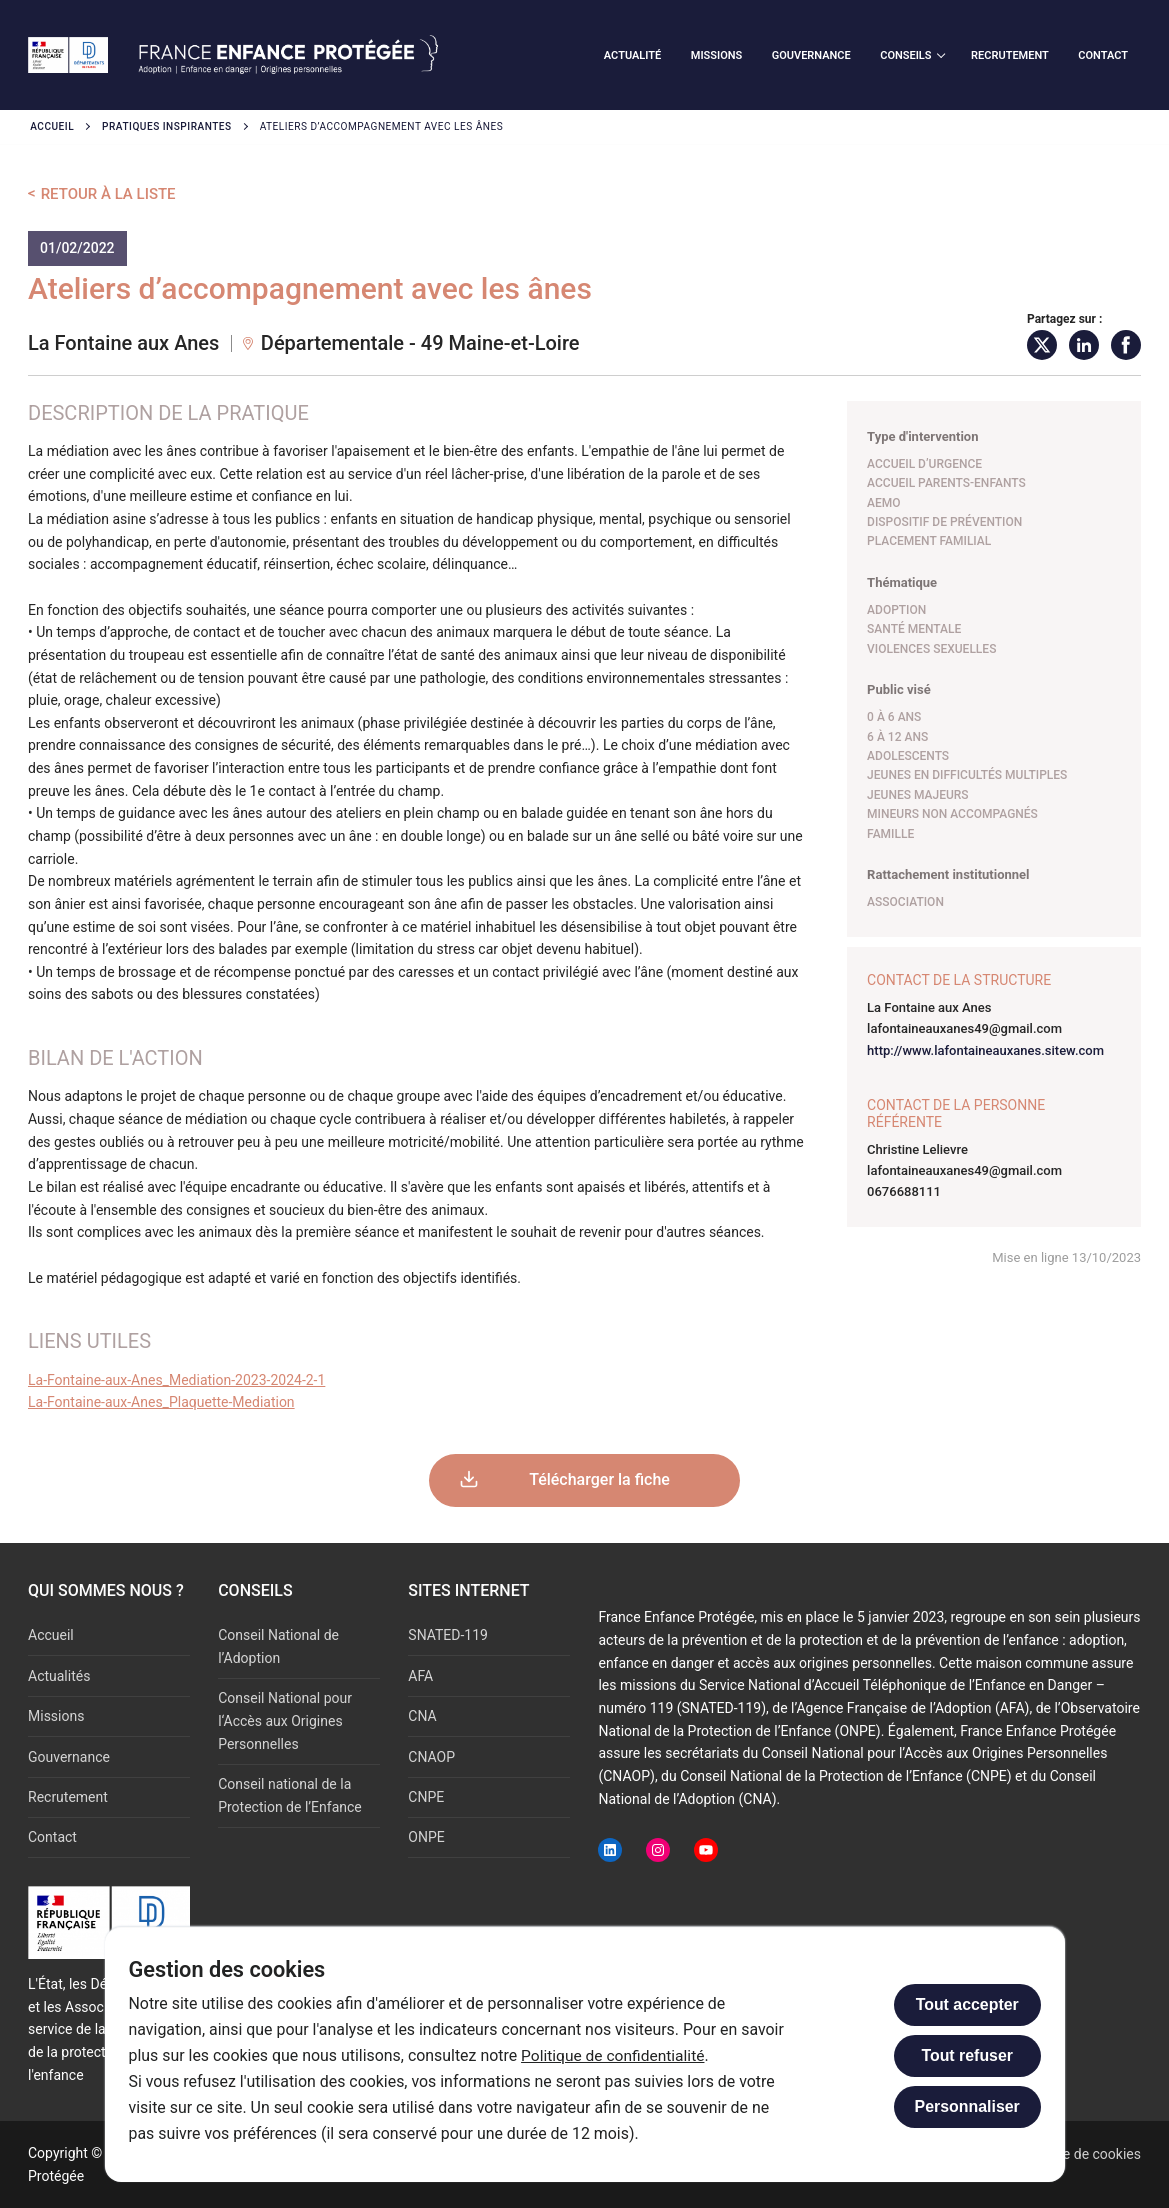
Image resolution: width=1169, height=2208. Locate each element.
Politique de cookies (1078, 2154)
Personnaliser (967, 2106)
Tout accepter (967, 2004)
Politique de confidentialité (615, 2055)
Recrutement (68, 1797)
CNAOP (431, 1757)
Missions (56, 1716)
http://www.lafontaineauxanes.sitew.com (985, 1050)
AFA (420, 1676)
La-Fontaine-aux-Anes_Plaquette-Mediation (161, 1402)
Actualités (59, 1676)
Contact (52, 1837)
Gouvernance (69, 1757)
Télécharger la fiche (599, 1479)
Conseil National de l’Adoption (278, 1646)
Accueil (52, 126)
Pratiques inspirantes (167, 126)
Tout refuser (967, 2055)
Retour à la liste (108, 194)
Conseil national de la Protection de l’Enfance (290, 1795)
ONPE (426, 1837)
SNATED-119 (448, 1635)
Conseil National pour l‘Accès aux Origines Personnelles (285, 1720)
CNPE (426, 1797)
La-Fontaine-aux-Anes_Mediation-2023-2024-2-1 (176, 1380)
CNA (422, 1716)
